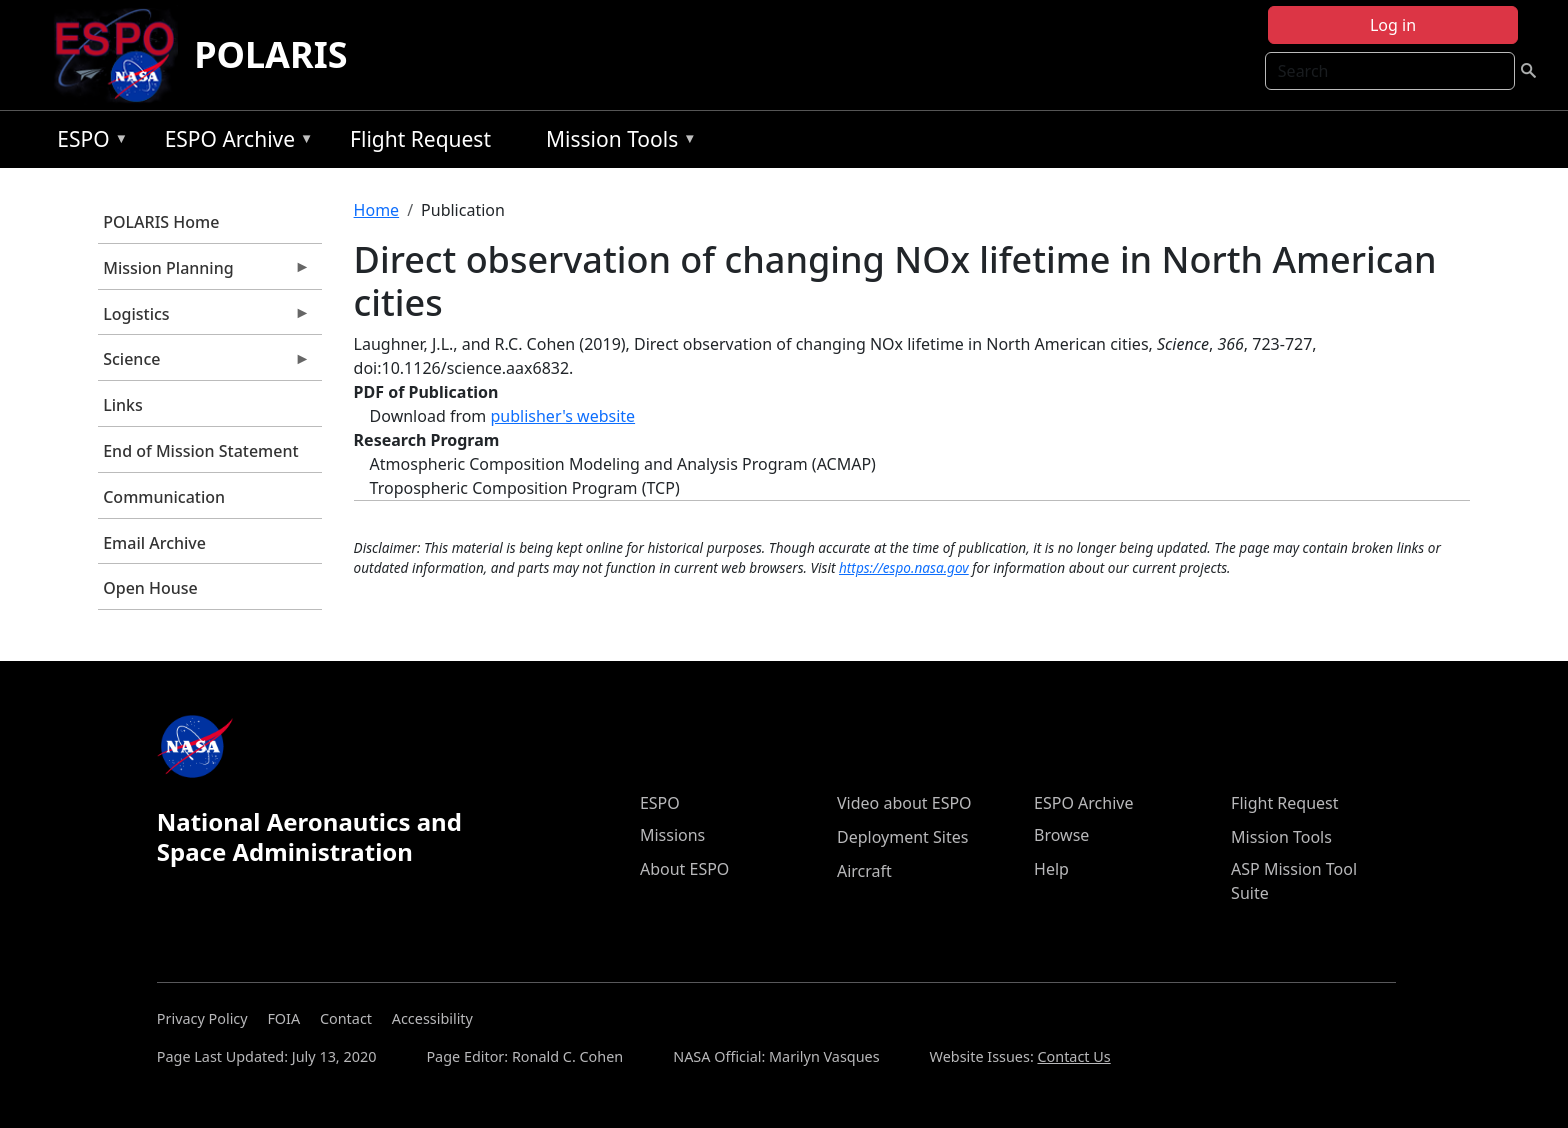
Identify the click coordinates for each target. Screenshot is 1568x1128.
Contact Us (1073, 1056)
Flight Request (420, 139)
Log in (1393, 25)
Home (377, 210)
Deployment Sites (902, 837)
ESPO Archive (234, 142)
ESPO (87, 142)
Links (123, 405)
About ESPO (684, 869)
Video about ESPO (904, 803)
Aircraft (864, 871)
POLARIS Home (161, 222)
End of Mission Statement (200, 451)
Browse (1061, 835)
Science (204, 364)
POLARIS (270, 54)
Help (1051, 869)
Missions (672, 835)
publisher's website (562, 416)
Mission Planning (204, 273)
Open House (150, 588)
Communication (164, 497)
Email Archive (154, 543)
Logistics (204, 319)
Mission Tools (616, 142)
